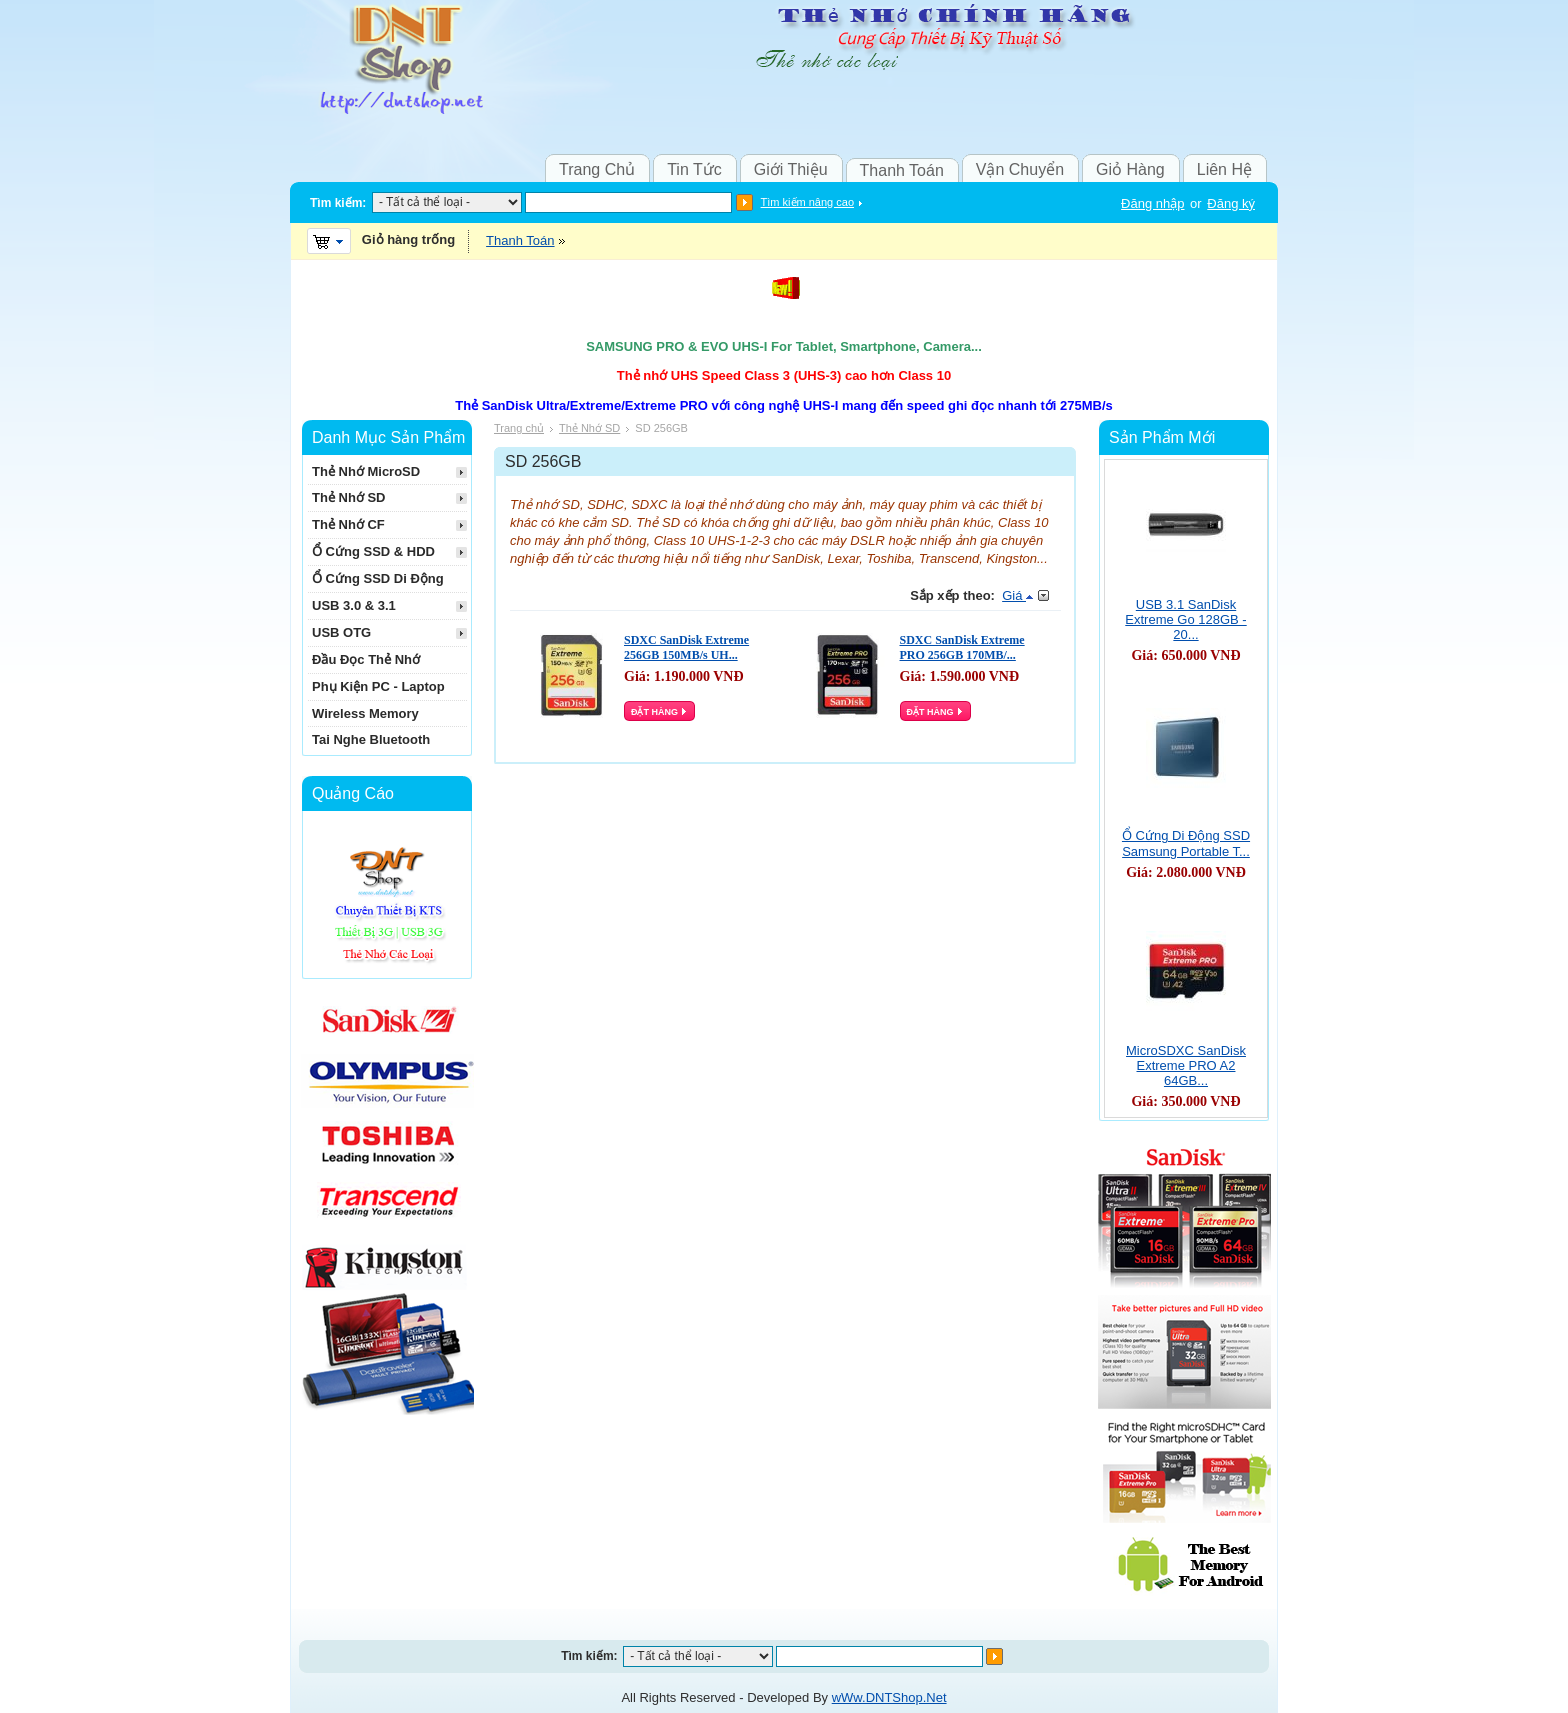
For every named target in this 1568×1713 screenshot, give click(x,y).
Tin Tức (694, 169)
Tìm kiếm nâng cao (807, 202)
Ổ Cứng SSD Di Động (378, 578)
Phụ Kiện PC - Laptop (378, 686)
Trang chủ (519, 428)
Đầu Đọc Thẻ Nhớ (366, 659)
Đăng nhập (1152, 203)
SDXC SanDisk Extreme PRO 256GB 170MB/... (962, 647)
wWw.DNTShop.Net (889, 1697)
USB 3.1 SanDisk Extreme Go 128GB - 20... (1185, 619)
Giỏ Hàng (1130, 169)
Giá (1017, 595)
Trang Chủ (597, 169)
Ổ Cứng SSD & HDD (373, 551)
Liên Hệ (1224, 169)
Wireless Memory (365, 713)
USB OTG (341, 632)
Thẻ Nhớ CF (348, 524)
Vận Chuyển (1020, 169)
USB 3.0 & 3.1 (354, 605)
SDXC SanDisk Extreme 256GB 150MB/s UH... (686, 647)
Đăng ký (1231, 203)
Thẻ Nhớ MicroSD (366, 471)
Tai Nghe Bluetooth (371, 739)
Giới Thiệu (791, 169)
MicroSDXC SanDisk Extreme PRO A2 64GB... (1186, 1065)
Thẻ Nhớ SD (589, 428)
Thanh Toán (902, 170)
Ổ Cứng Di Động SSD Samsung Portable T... (1186, 843)
